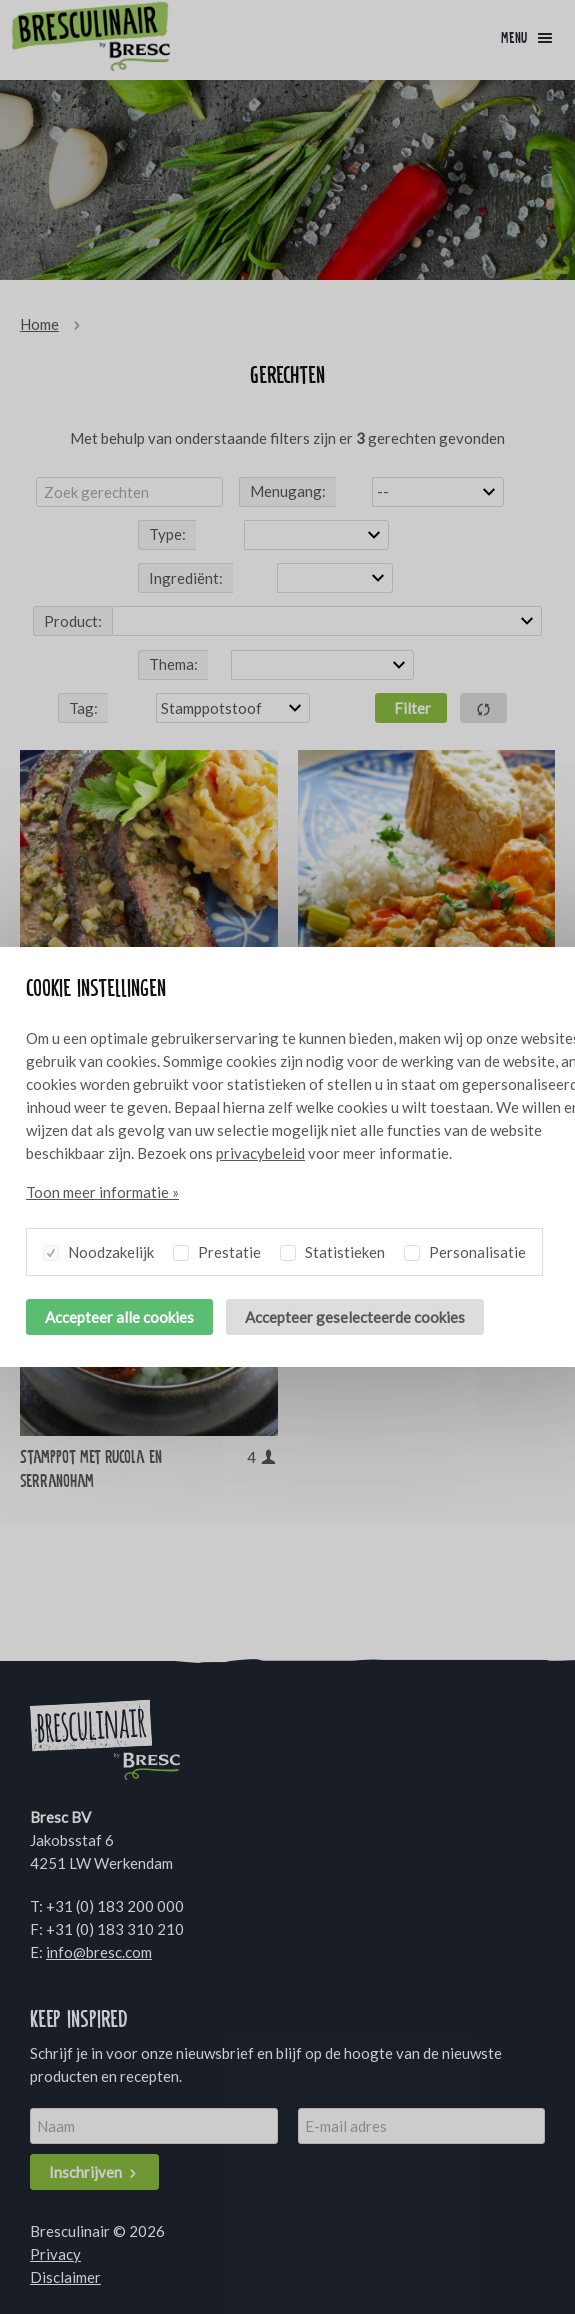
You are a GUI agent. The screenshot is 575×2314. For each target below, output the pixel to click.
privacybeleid (260, 1153)
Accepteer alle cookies (119, 1317)
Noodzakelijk (98, 1249)
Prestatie (217, 1249)
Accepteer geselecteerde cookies (355, 1317)
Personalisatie (465, 1249)
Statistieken (332, 1249)
